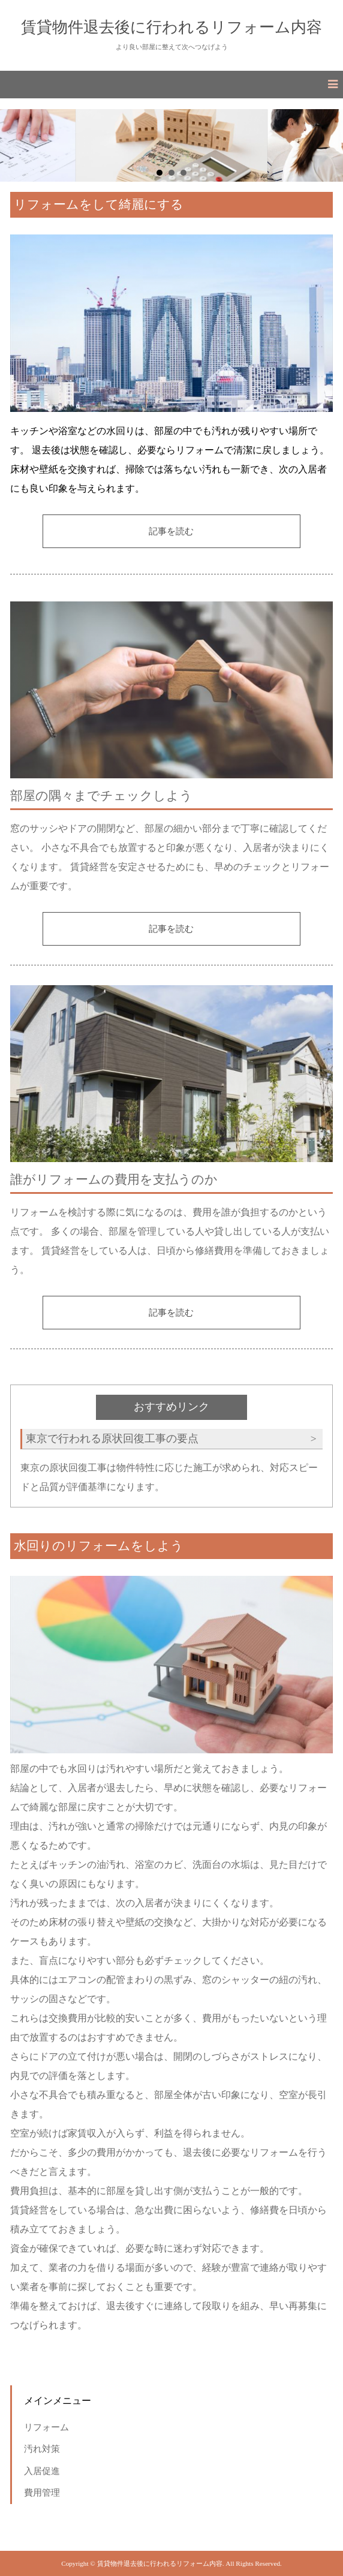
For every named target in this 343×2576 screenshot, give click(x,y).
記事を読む (171, 531)
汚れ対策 (42, 2448)
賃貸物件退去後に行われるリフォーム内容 (171, 27)
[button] (171, 85)
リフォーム (46, 2427)
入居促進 (42, 2471)
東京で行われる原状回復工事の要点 (112, 1439)
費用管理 (42, 2492)
